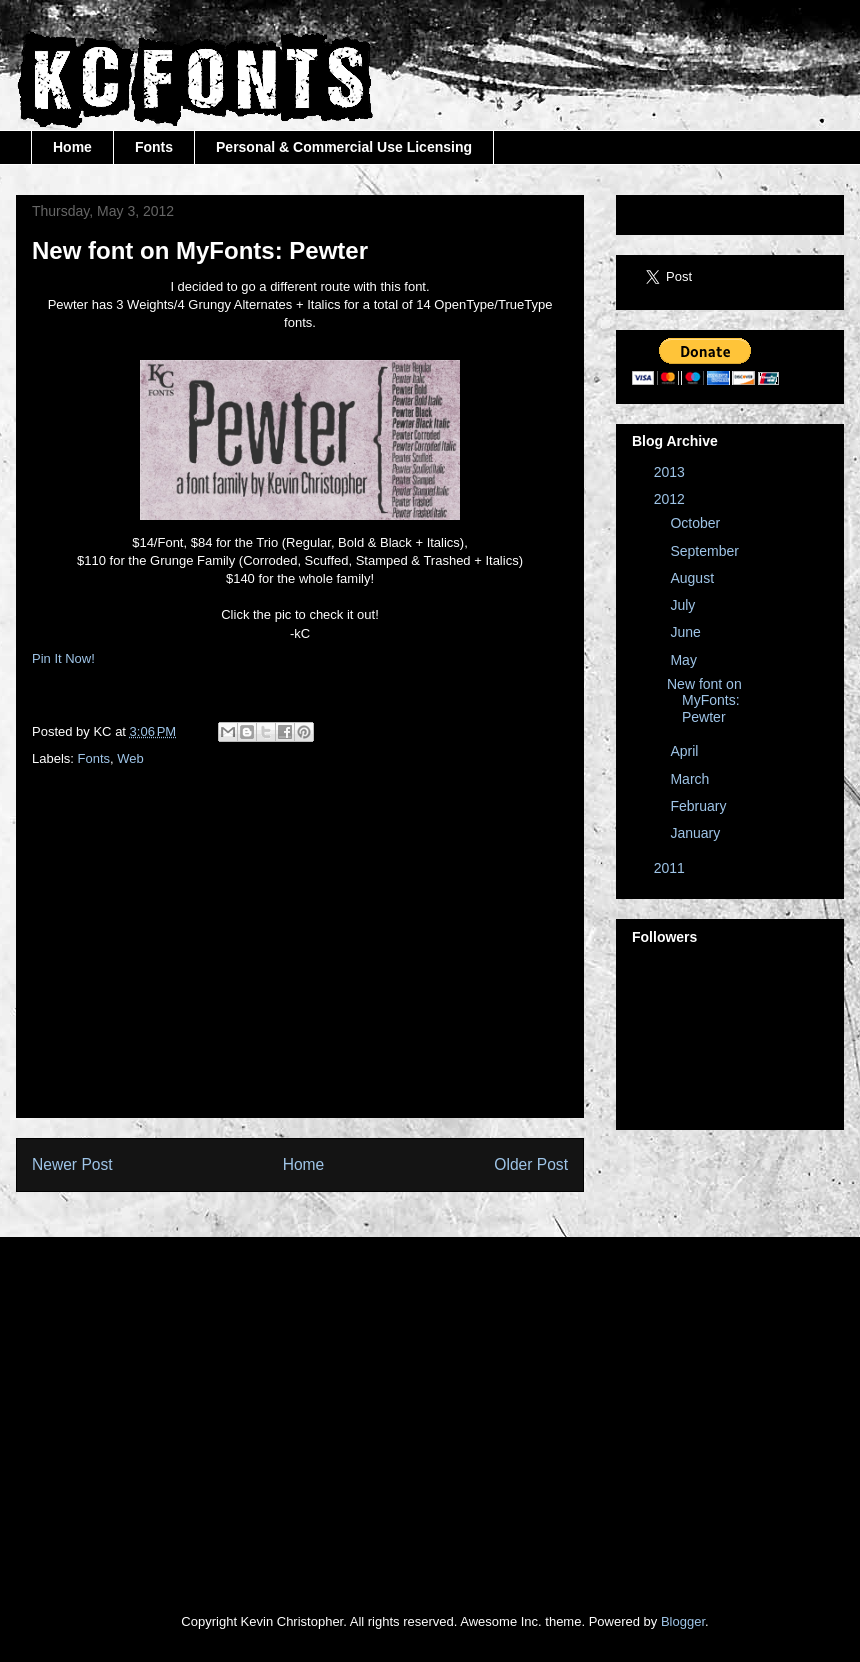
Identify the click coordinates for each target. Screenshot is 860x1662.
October (697, 523)
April (686, 751)
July (684, 605)
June (687, 632)
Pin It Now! (63, 658)
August (693, 578)
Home (72, 147)
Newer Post (72, 1164)
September (706, 551)
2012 (671, 499)
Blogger (683, 1621)
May (685, 660)
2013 (671, 472)
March (691, 779)
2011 (671, 868)
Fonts (154, 147)
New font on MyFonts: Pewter (704, 701)
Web (130, 758)
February (700, 806)
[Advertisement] (364, 962)
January (697, 833)
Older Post (531, 1164)
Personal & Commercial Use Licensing (344, 147)
